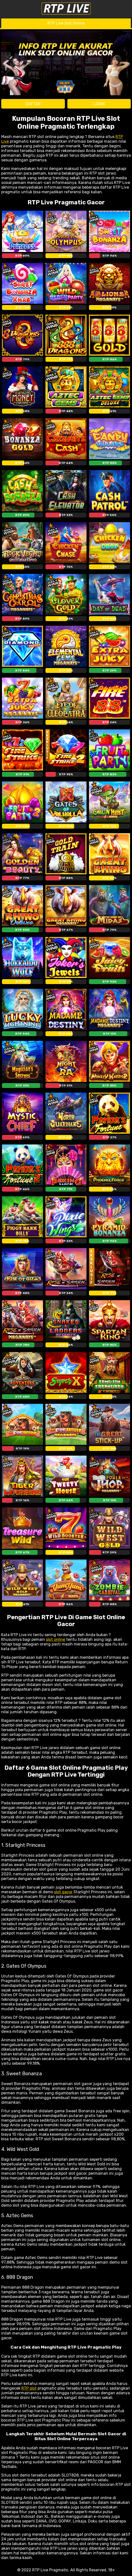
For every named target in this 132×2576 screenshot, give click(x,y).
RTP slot (29, 2388)
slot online (55, 1639)
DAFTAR (33, 103)
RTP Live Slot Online (66, 23)
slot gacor (63, 1892)
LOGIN (99, 103)
